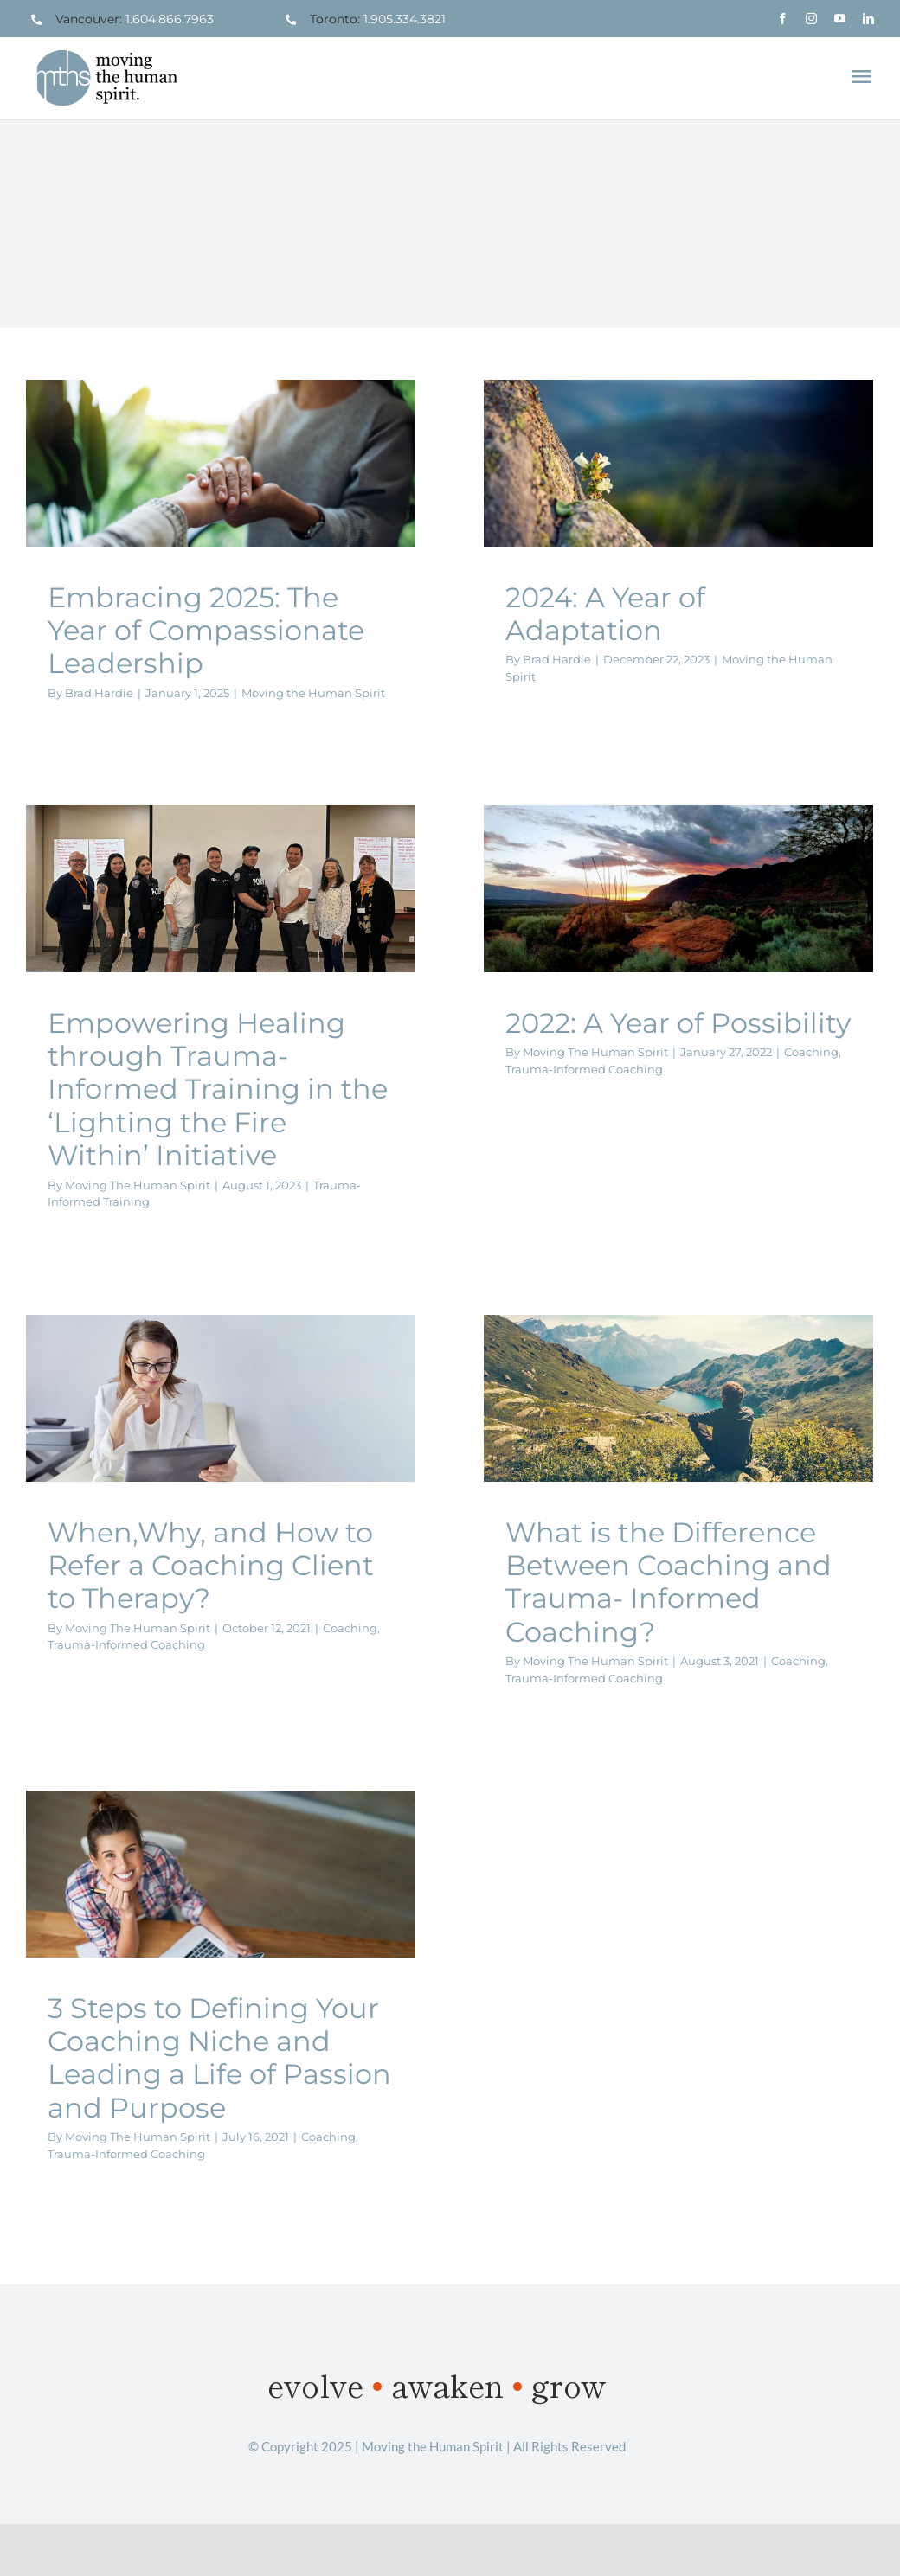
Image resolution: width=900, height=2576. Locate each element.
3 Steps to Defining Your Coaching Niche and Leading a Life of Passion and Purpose (219, 2057)
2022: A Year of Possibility (678, 1023)
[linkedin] (868, 18)
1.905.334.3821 (404, 19)
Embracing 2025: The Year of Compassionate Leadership (206, 630)
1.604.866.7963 (169, 19)
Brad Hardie (99, 693)
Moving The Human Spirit (137, 1185)
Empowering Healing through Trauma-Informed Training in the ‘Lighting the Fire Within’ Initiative (218, 1089)
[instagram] (811, 18)
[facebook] (782, 18)
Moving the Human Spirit (313, 693)
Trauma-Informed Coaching (584, 1069)
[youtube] (839, 18)
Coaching (811, 1052)
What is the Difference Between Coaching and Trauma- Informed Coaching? (668, 1582)
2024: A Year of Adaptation (605, 613)
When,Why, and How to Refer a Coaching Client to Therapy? (211, 1565)
